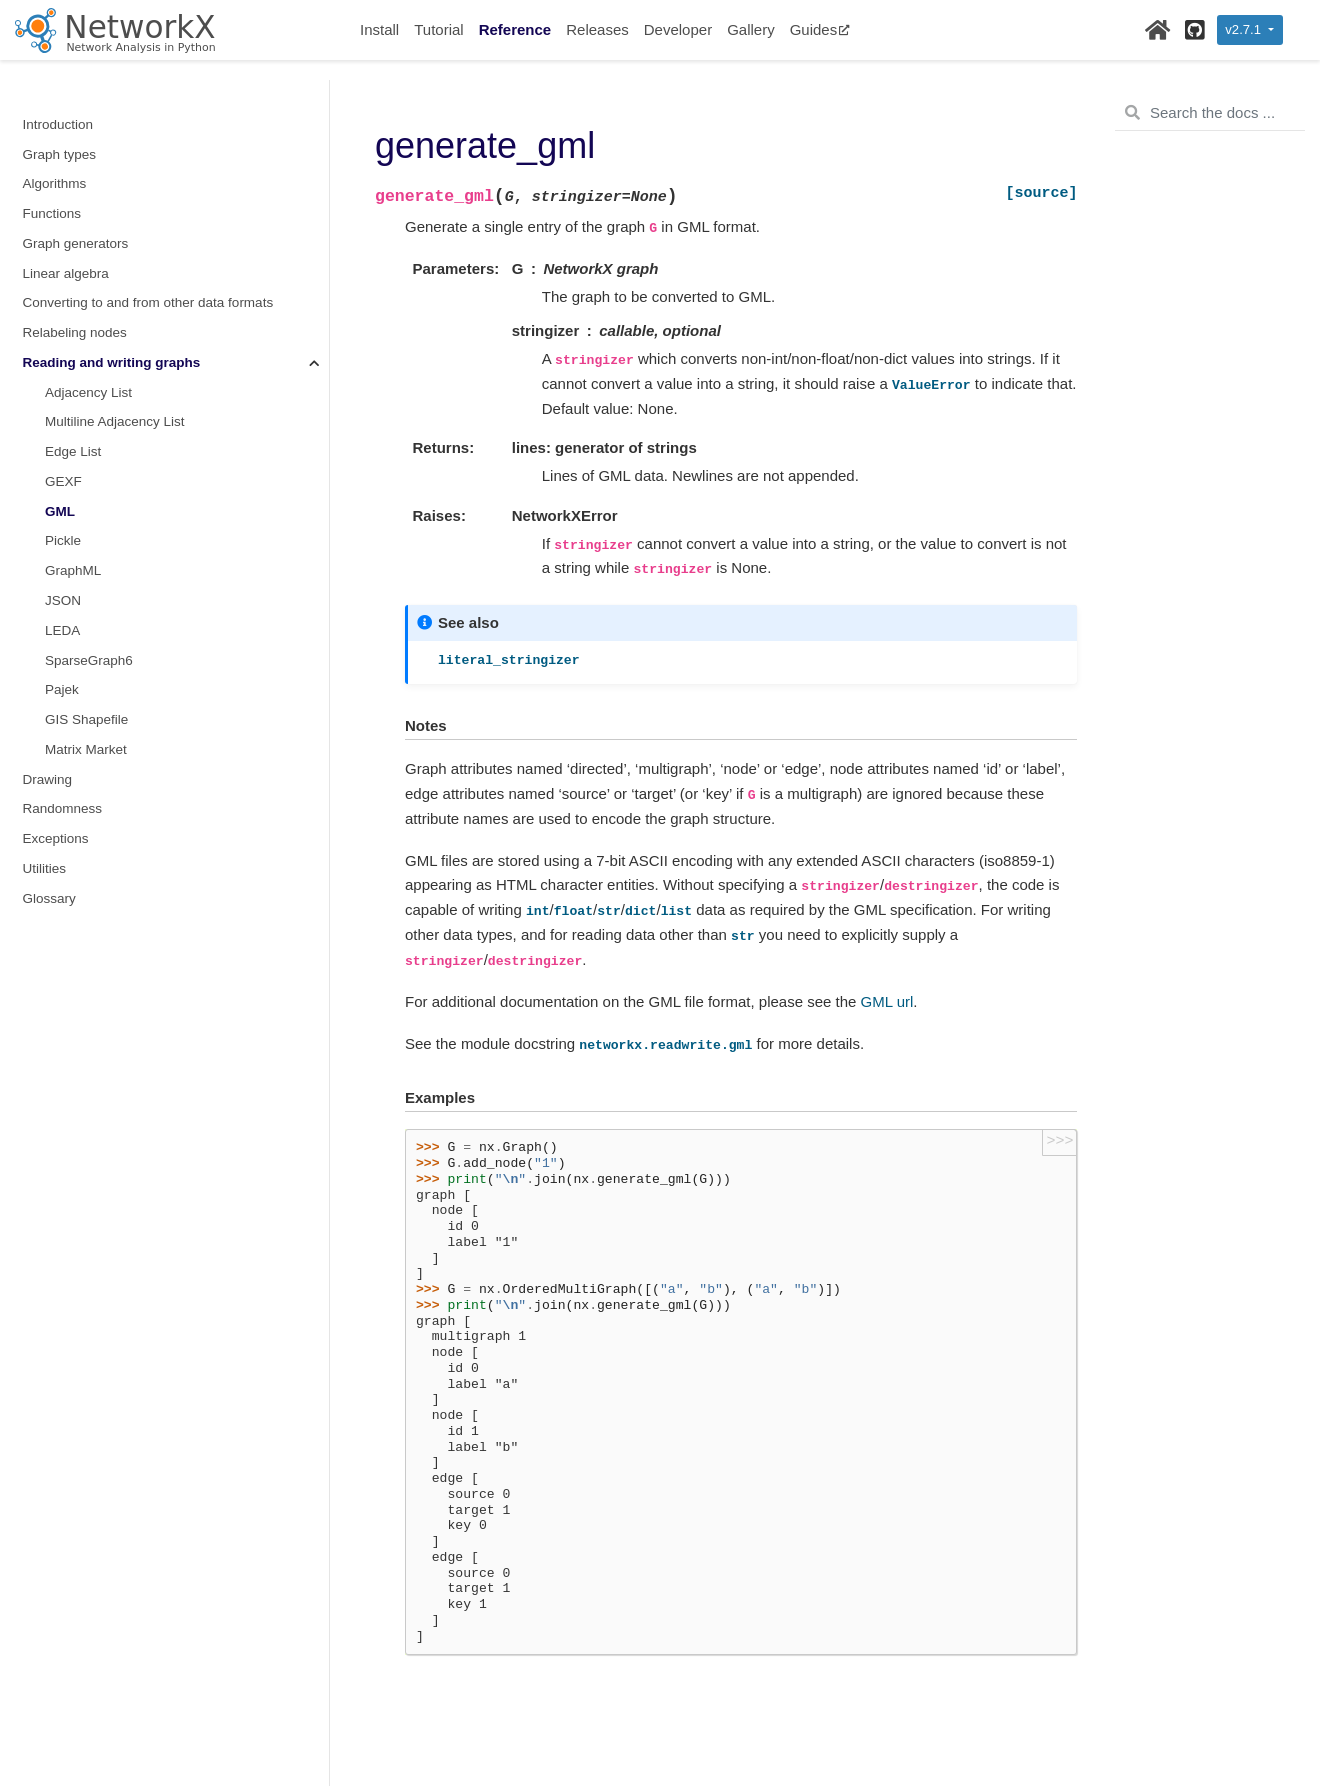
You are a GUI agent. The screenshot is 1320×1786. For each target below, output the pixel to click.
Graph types (60, 154)
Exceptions (56, 838)
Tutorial (438, 29)
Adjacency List (88, 392)
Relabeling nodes (75, 332)
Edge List (73, 451)
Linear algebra (66, 273)
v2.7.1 (1244, 29)
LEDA (62, 630)
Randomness (63, 808)
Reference (515, 29)
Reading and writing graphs (112, 362)
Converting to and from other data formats (148, 302)
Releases (597, 29)
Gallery (751, 29)
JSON (63, 600)
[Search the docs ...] (1210, 113)
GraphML (73, 570)
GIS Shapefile (86, 719)
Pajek (62, 689)
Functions (52, 213)
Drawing (48, 779)
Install (379, 29)
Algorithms (55, 183)
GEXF (63, 481)
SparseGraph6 (89, 660)
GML (60, 511)
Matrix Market (86, 749)
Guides (820, 29)
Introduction (58, 124)
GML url (887, 1001)
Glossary (49, 898)
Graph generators (76, 243)
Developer (678, 29)
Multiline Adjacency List (115, 421)
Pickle (63, 540)
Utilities (45, 868)
